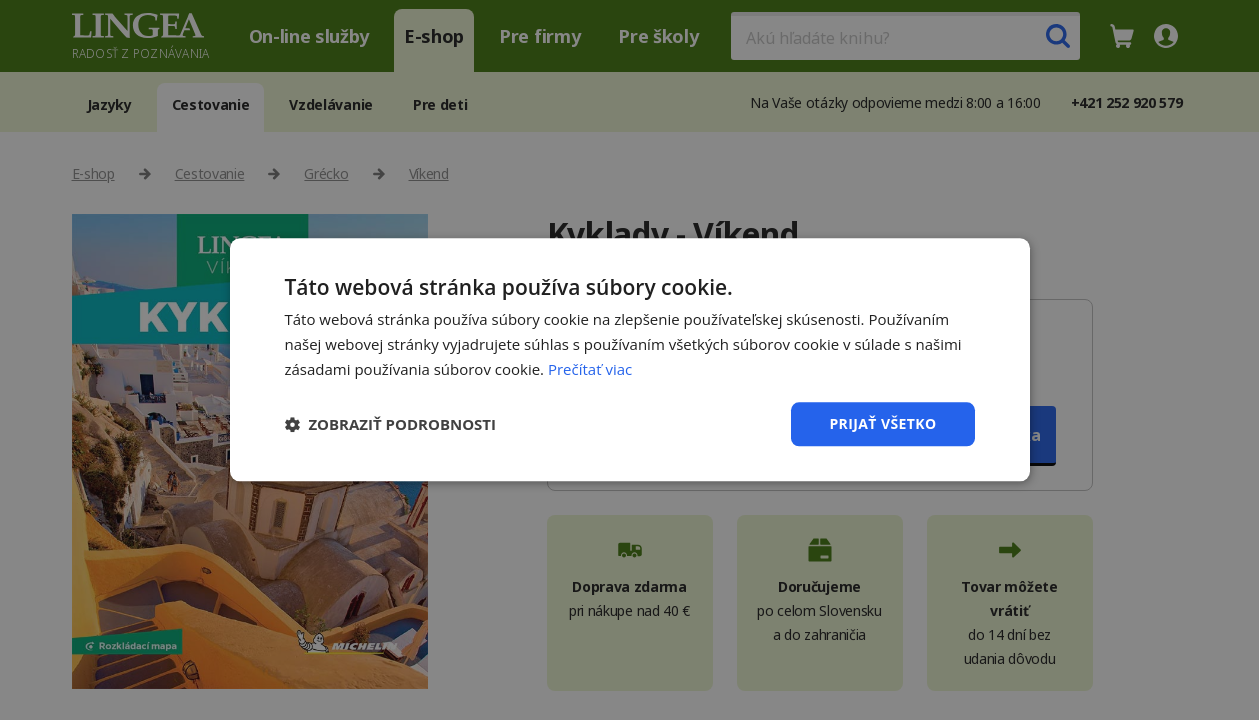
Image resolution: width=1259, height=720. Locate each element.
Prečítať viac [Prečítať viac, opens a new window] (590, 369)
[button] (391, 424)
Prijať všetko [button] (882, 423)
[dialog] (629, 360)
